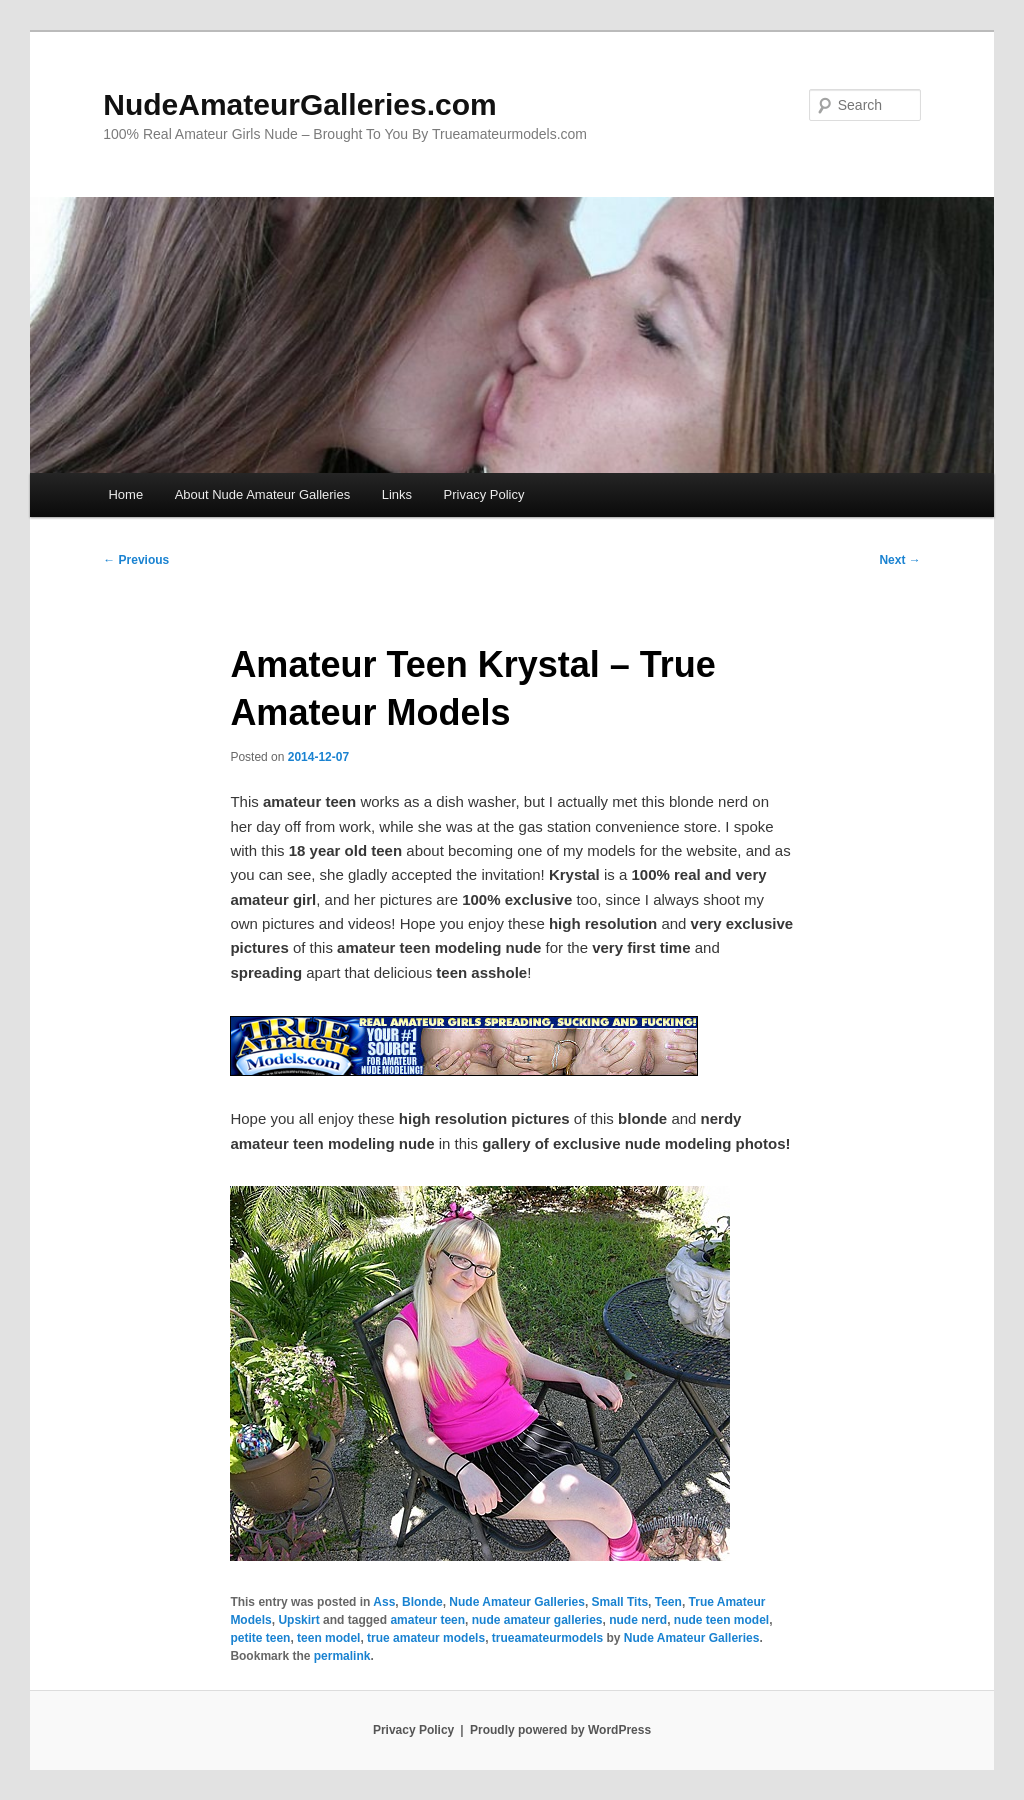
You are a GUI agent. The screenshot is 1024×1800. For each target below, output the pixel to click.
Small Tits (620, 1602)
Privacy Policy (484, 494)
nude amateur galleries (537, 1620)
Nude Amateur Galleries (517, 1602)
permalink (342, 1656)
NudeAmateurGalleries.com (299, 104)
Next (899, 560)
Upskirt (298, 1620)
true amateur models (426, 1638)
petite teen (260, 1638)
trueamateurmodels (547, 1638)
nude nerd (638, 1620)
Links (397, 494)
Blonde (422, 1602)
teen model (328, 1638)
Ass (384, 1602)
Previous (136, 560)
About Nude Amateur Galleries (263, 494)
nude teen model (721, 1620)
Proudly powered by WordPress (560, 1730)
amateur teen (427, 1620)
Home (125, 494)
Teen (668, 1602)
